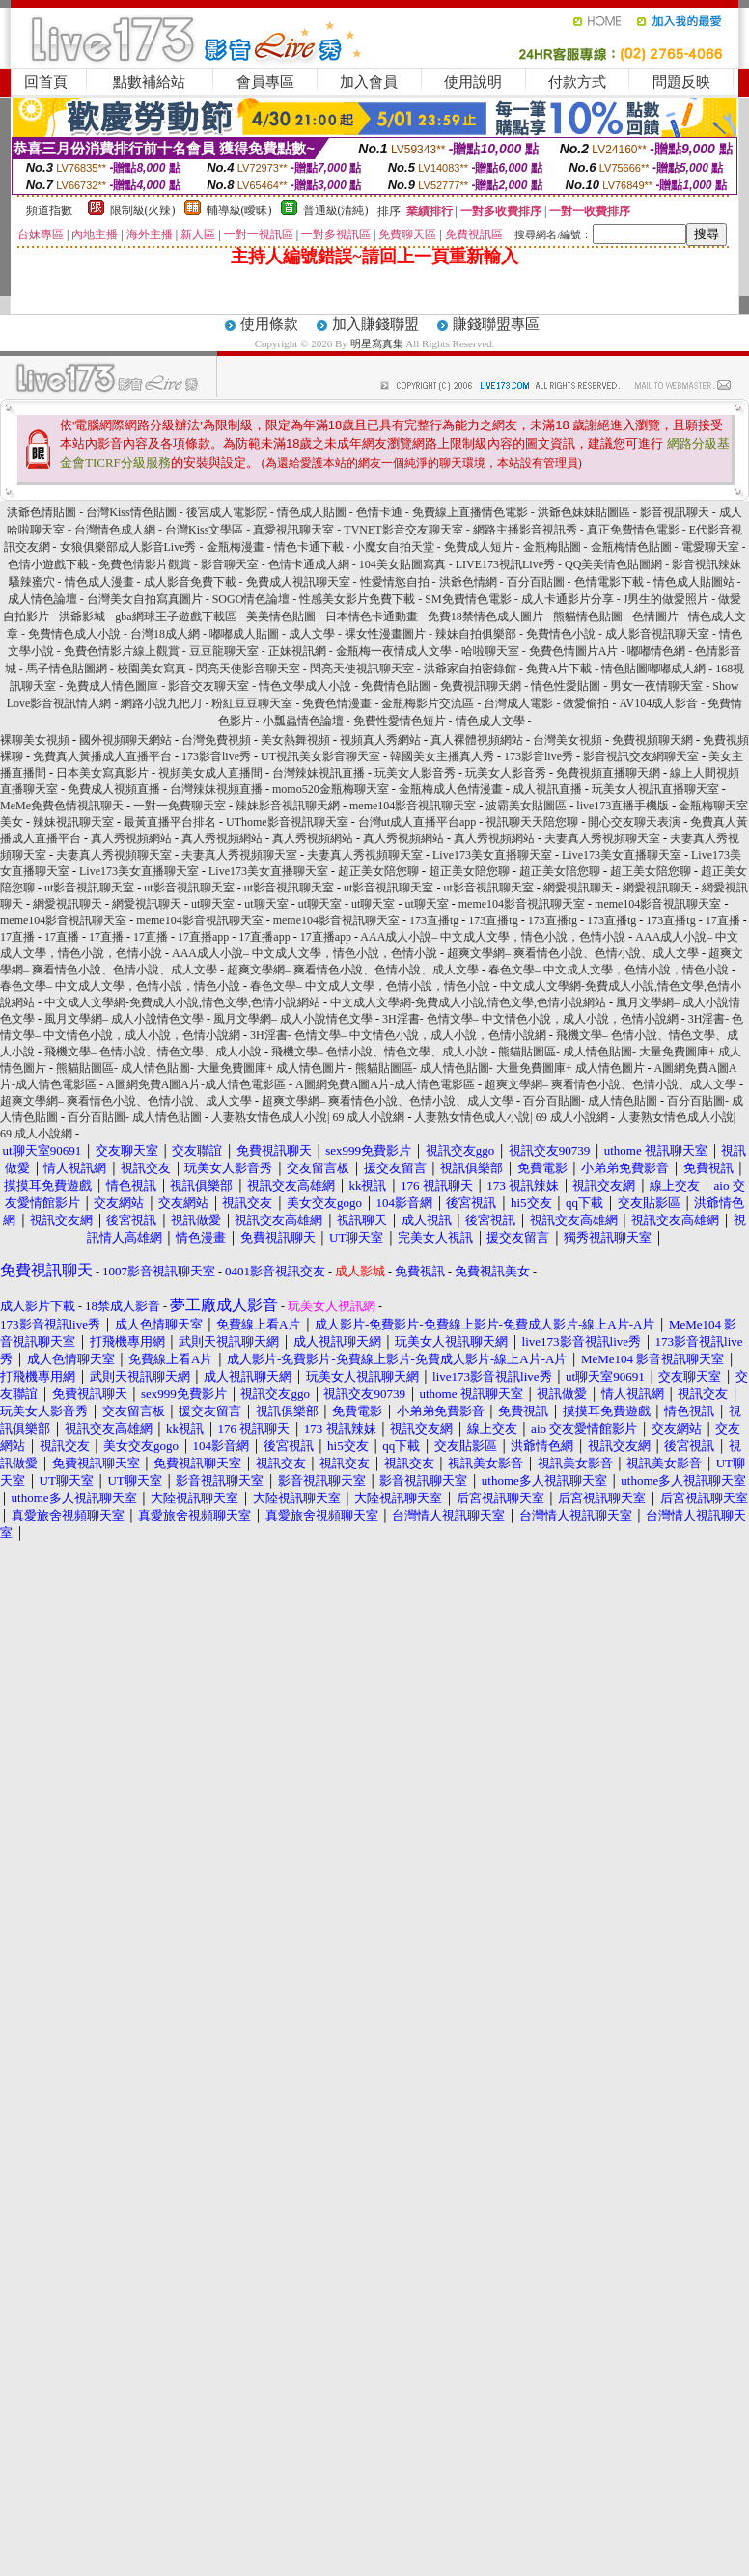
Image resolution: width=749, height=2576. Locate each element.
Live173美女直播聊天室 (492, 855)
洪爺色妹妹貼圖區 (584, 512)
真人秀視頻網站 (131, 838)
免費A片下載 (559, 668)
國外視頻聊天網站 (125, 740)
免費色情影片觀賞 (144, 564)
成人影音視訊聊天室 (657, 634)
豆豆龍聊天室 (224, 651)
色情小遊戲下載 (48, 564)
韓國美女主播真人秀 (442, 756)
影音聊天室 (230, 564)
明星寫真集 (376, 343)
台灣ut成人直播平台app (417, 822)
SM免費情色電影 (468, 599)
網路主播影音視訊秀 (525, 529)
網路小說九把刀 (161, 703)
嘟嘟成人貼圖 (244, 634)
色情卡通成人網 (308, 564)
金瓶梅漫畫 (235, 547)
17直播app (203, 937)
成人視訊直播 (547, 789)
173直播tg (433, 920)
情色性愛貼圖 (565, 686)
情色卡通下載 (309, 547)
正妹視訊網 (297, 651)
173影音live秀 (216, 756)
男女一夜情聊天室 (656, 686)
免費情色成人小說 (74, 634)
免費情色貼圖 (395, 686)
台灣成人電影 (518, 703)
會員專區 (265, 82)
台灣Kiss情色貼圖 (131, 512)
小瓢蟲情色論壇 (303, 720)
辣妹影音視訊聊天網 (288, 805)
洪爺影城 (82, 616)
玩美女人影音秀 (415, 773)
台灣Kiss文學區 (204, 529)
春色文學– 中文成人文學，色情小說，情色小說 (608, 969)
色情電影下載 (609, 582)
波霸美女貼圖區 (526, 805)
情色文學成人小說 (305, 686)
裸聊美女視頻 (34, 740)
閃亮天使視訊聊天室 (362, 668)
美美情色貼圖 (281, 616)
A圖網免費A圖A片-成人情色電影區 (196, 1084)
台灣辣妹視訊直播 (318, 773)
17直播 (723, 920)
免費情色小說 (561, 634)
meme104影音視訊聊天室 (412, 805)
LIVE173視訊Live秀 (505, 564)
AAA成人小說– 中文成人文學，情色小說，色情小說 (492, 937)
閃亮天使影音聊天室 (248, 668)
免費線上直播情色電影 (470, 512)
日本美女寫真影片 (102, 773)
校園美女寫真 (151, 668)
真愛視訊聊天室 (293, 529)
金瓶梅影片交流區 (427, 703)
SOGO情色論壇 (251, 599)
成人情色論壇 (42, 599)
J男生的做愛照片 (666, 599)
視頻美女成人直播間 (210, 773)
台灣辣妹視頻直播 (216, 789)
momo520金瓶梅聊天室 (330, 789)
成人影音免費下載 (190, 582)
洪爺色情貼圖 (41, 512)
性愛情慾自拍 (395, 582)
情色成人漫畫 (99, 582)
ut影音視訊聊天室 (89, 887)
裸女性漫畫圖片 (385, 634)
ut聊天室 (213, 904)
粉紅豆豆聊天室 (251, 703)
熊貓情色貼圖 (588, 616)
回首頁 (46, 82)
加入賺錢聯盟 (375, 324)
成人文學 (312, 634)
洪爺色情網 (468, 582)
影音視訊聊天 (674, 512)
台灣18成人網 (165, 634)
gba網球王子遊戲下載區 (176, 616)
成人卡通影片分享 (567, 599)
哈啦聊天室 (490, 651)
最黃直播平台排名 (170, 822)
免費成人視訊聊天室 (298, 582)
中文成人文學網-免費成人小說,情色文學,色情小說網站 (182, 1002)
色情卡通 (379, 512)
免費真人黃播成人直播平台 (102, 756)
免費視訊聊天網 (480, 686)
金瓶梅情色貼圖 (631, 547)
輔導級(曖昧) (239, 210)
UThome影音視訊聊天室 (287, 822)
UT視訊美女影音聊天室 (320, 756)
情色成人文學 (490, 720)
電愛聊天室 (710, 547)
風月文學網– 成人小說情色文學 (124, 1019)
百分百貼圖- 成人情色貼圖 (590, 1101)
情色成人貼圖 (312, 512)
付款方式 (577, 82)
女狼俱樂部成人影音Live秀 (128, 547)
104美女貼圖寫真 (402, 564)
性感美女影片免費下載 (357, 599)
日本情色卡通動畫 (371, 616)
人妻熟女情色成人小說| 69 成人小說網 (307, 1117)
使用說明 (473, 82)
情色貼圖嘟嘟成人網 (653, 668)
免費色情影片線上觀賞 (122, 651)
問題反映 (681, 82)
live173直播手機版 (622, 805)
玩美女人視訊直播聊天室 (655, 789)
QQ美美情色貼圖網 (613, 564)
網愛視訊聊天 (578, 887)
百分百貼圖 (536, 582)
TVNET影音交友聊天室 (403, 529)
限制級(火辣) (143, 210)
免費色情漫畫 (337, 703)
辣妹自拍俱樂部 (475, 634)
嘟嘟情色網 (656, 651)
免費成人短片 (478, 547)
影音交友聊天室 (208, 686)
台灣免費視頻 (216, 740)
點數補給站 (149, 82)
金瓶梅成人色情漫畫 (451, 789)
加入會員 (369, 82)
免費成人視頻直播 (114, 789)
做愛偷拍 (586, 703)
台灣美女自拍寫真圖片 (145, 599)
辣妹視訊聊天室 (73, 822)
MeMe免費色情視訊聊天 (62, 805)
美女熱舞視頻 (295, 740)
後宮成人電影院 (226, 512)
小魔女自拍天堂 (393, 547)
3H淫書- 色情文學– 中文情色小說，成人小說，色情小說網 (530, 1019)
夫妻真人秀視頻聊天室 (602, 838)
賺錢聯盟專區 (496, 324)
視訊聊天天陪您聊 (531, 822)
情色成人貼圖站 (694, 582)
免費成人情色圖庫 (112, 686)
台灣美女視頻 (567, 740)
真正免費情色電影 (633, 529)
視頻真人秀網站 (380, 740)
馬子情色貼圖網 (66, 668)
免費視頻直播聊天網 (608, 773)
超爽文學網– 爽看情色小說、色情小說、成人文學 (573, 953)
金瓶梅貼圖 (552, 547)
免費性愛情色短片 (399, 720)
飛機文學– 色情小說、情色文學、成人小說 (153, 1051)
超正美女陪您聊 (378, 871)
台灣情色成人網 (114, 529)
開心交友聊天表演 (634, 822)
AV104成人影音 (658, 703)
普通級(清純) (336, 210)
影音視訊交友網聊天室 (641, 756)
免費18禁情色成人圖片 (485, 616)
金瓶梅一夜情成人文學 (394, 651)
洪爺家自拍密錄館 (470, 668)
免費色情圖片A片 (574, 651)
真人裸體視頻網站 (476, 740)
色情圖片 (655, 616)
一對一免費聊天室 (179, 805)
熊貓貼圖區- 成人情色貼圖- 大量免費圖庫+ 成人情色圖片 (201, 1068)
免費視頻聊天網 (652, 740)
